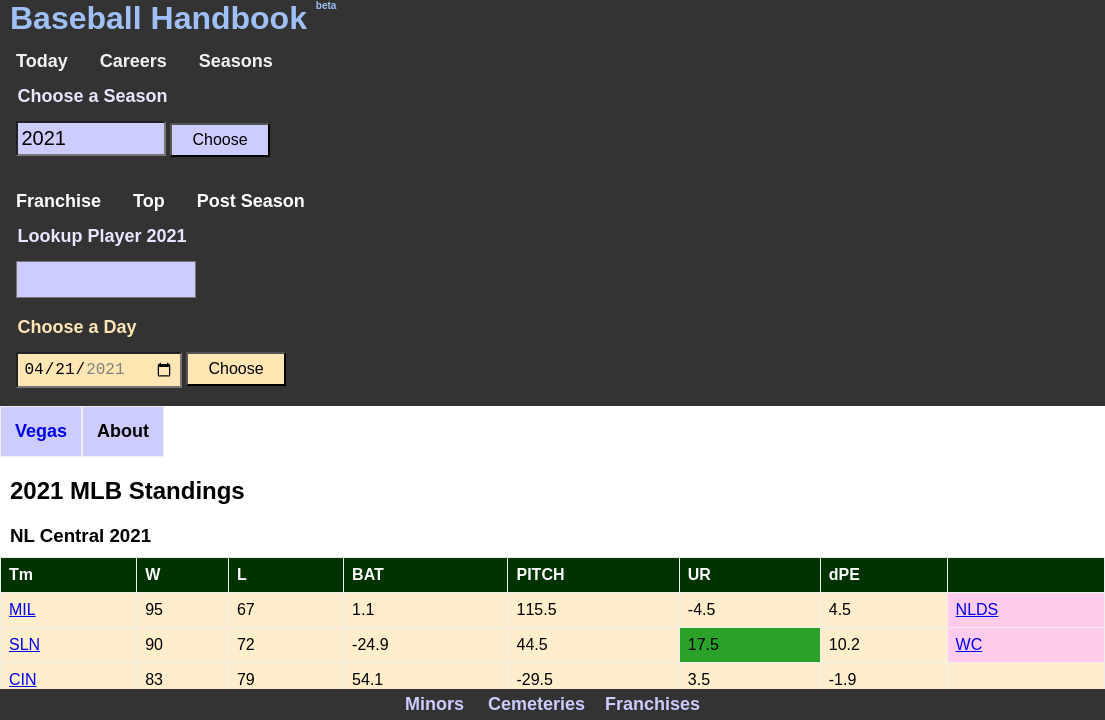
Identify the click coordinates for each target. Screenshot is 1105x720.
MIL (22, 609)
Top (149, 201)
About (123, 431)
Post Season (251, 201)
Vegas (41, 431)
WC (969, 644)
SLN (24, 644)
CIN (23, 679)
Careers (133, 61)
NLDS (977, 609)
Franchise (58, 201)
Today (42, 61)
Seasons (236, 61)
